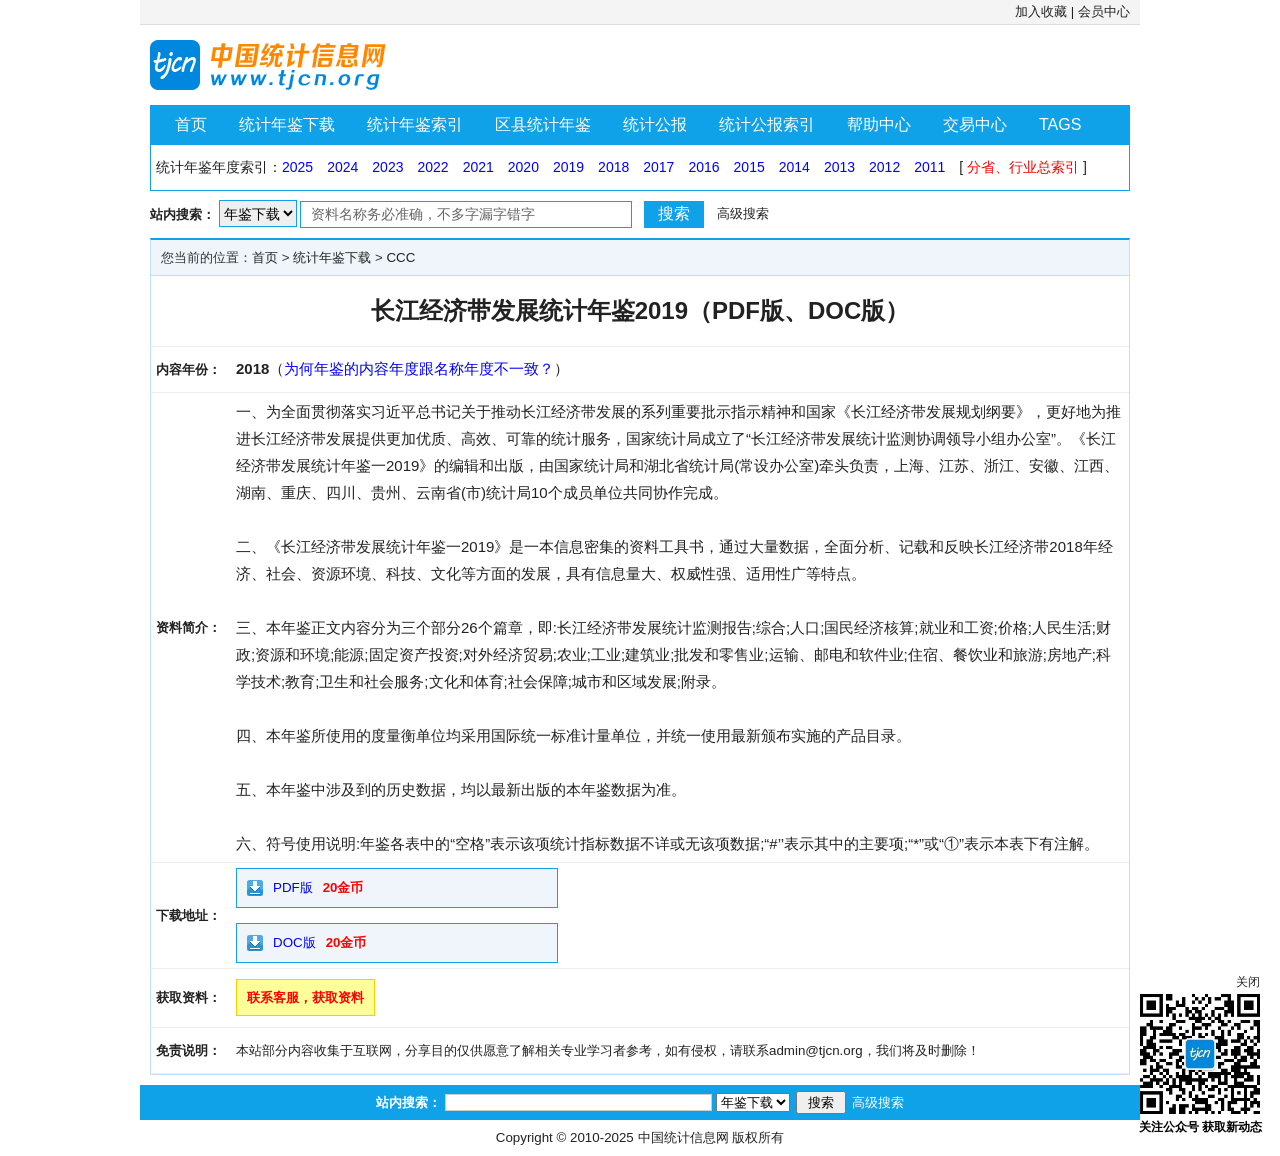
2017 (658, 167)
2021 (478, 167)
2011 (929, 167)
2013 (839, 167)
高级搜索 (743, 213)
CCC (400, 257)
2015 (749, 167)
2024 (342, 167)
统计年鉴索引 (415, 124)
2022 (432, 167)
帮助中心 (879, 124)
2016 (703, 167)
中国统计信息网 (683, 1137)
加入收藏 (1041, 11)
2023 (387, 167)
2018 (613, 167)
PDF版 (293, 887)
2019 (568, 167)
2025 (297, 167)
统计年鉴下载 (287, 124)
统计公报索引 (767, 124)
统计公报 (655, 124)
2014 (794, 167)
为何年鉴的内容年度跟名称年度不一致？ (419, 368)
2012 (884, 167)
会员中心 (1104, 11)
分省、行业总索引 (1023, 167)
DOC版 (294, 942)
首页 (191, 124)
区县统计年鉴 (543, 124)
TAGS (1060, 124)
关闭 (1248, 982)
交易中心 (975, 124)
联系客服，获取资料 (305, 997)
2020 (523, 167)
